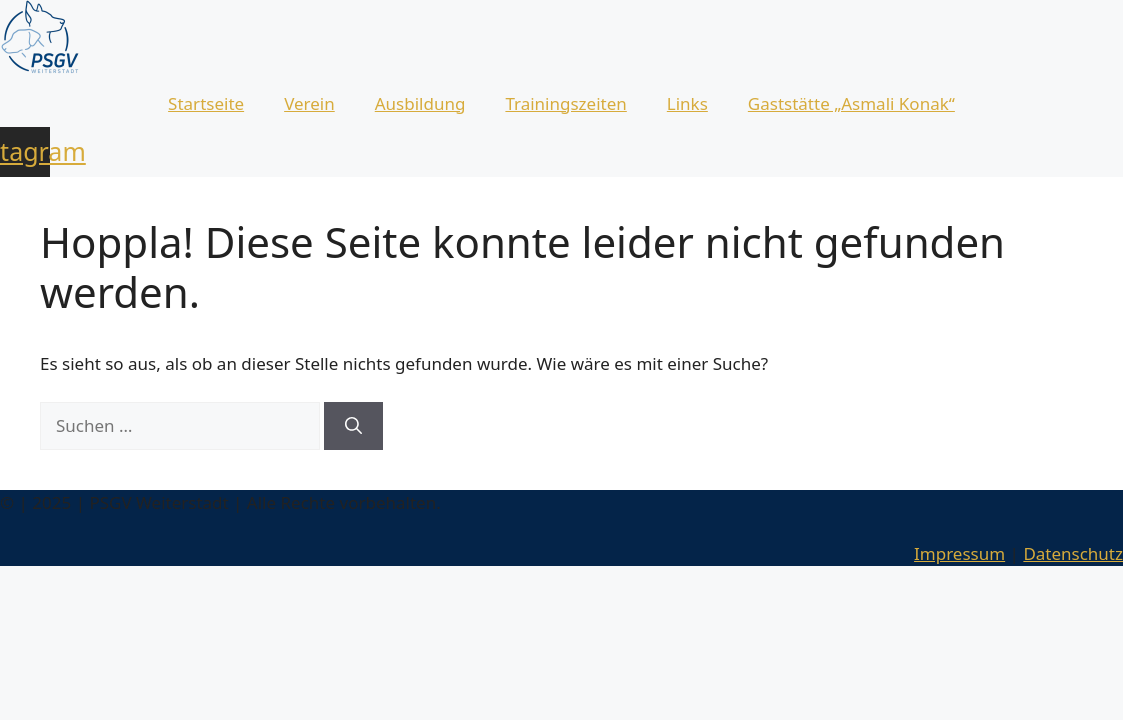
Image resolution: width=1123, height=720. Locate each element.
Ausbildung (420, 103)
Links (687, 103)
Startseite (206, 103)
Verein (309, 103)
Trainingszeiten (565, 103)
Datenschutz (1073, 553)
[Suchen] (353, 426)
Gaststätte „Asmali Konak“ (851, 103)
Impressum (959, 553)
